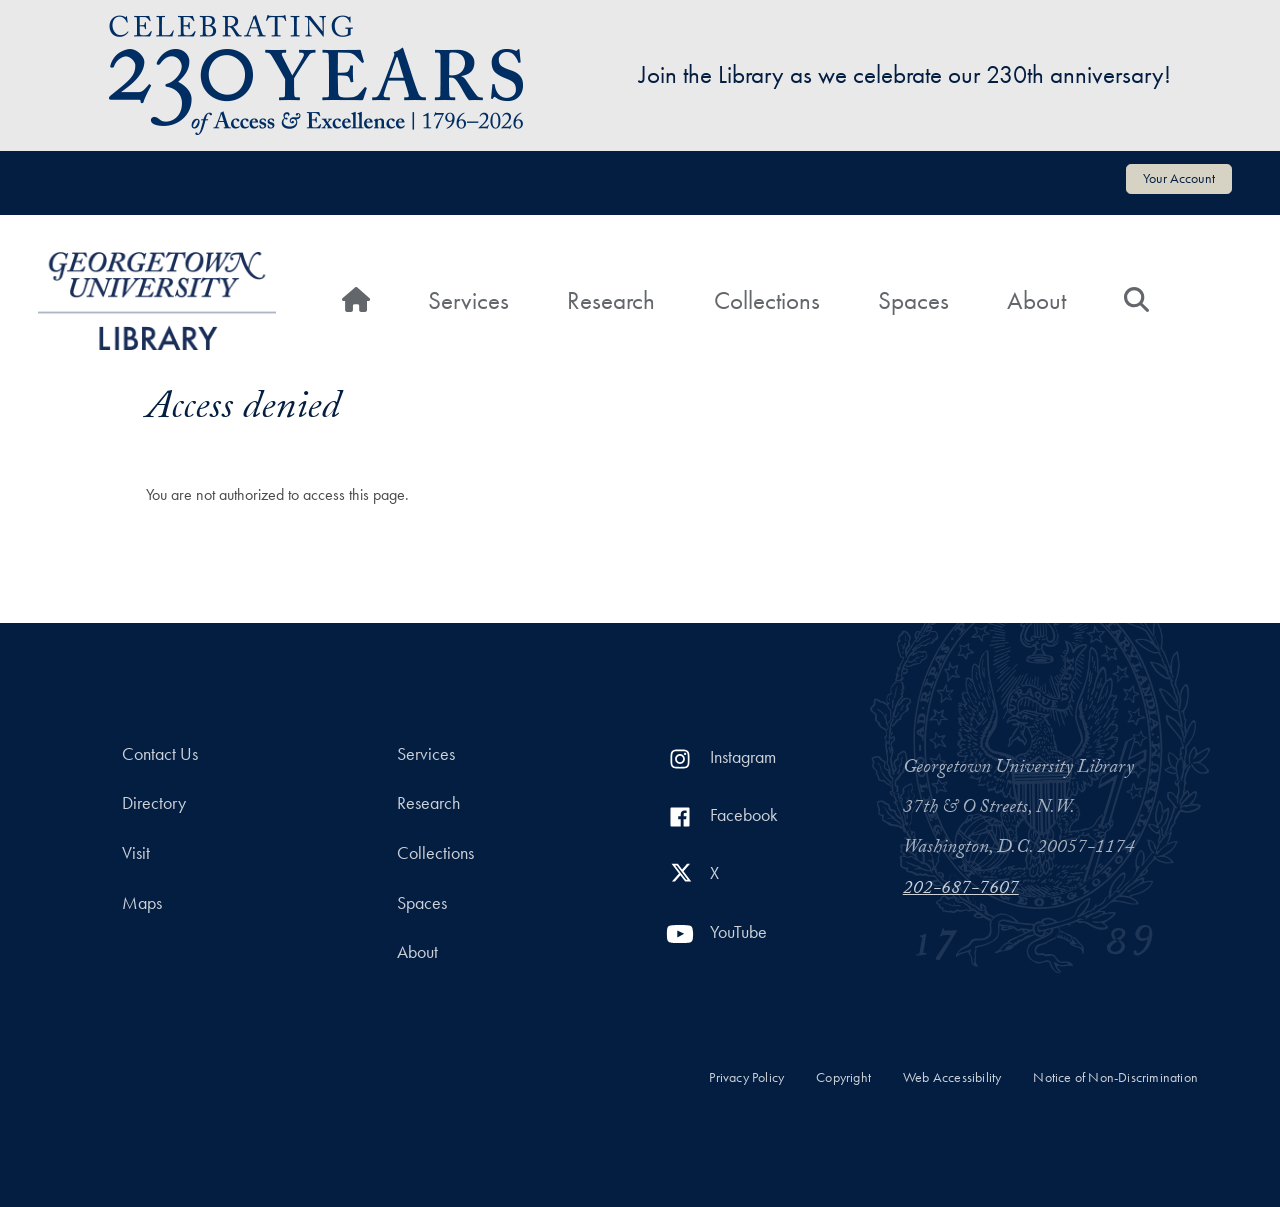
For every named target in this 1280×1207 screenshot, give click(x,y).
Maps (142, 903)
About (1036, 300)
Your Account (1179, 178)
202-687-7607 (961, 890)
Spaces (913, 300)
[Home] (356, 301)
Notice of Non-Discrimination (1115, 1077)
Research (611, 300)
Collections (767, 300)
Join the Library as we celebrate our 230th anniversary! (905, 74)
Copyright (843, 1077)
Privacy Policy (746, 1077)
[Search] (1136, 301)
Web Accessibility (952, 1077)
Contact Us (160, 754)
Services (468, 300)
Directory (154, 803)
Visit (136, 853)
